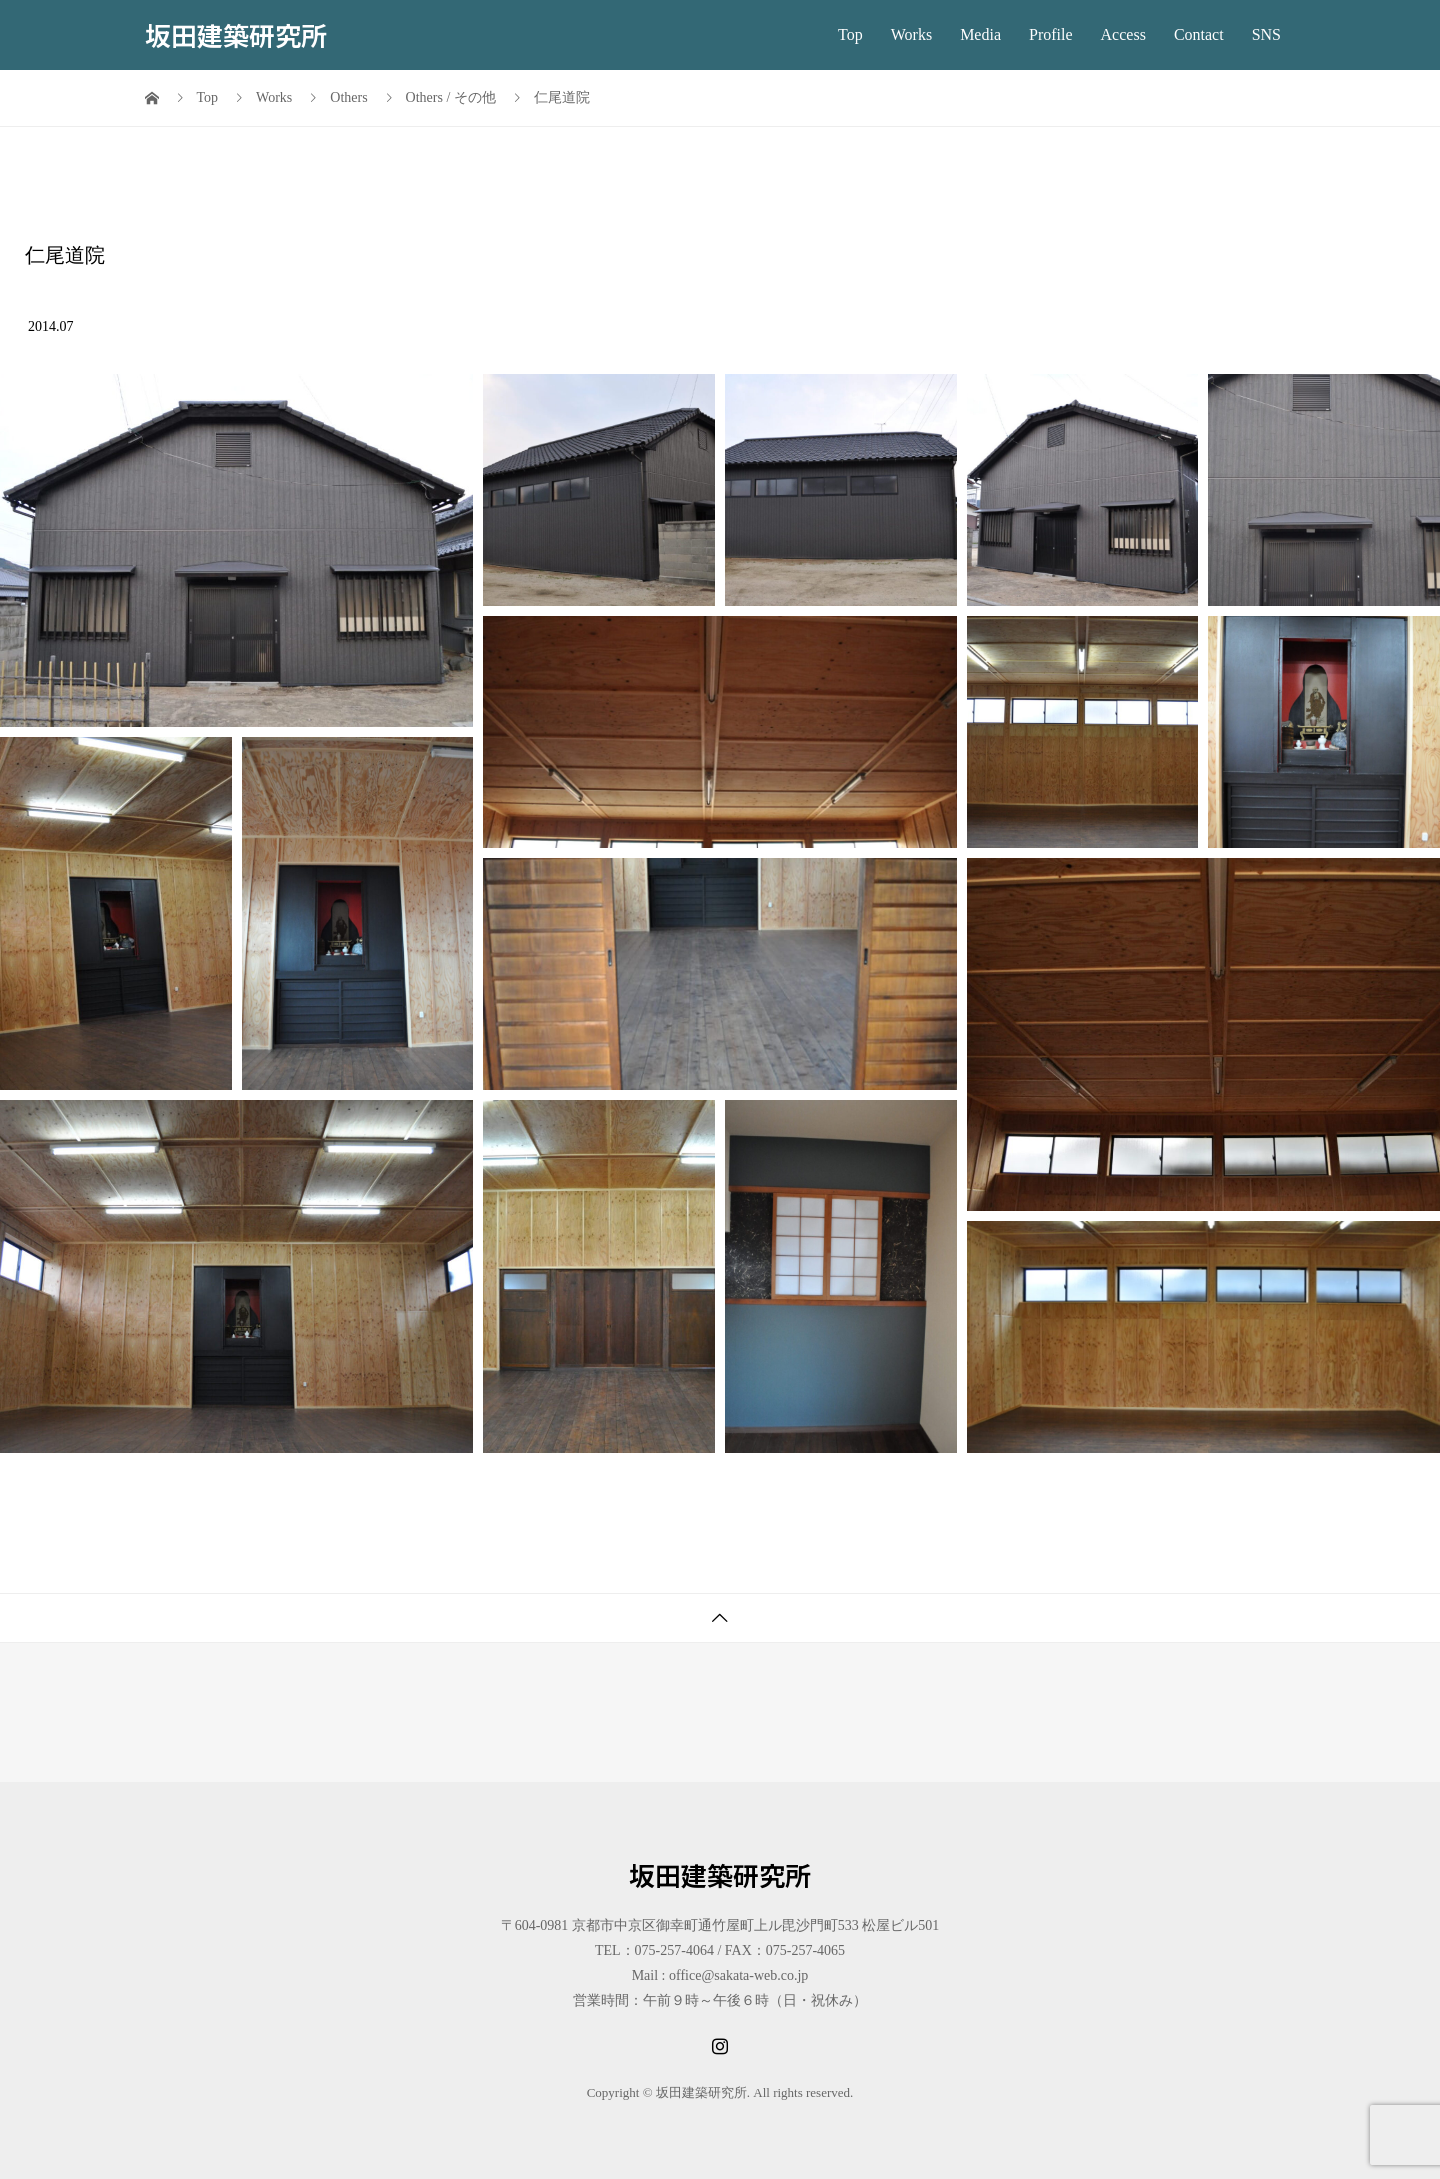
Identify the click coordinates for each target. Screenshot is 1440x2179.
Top (850, 34)
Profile (1051, 34)
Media (980, 34)
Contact (1199, 34)
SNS (1266, 34)
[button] (236, 550)
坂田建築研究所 (236, 34)
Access (1123, 34)
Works (911, 34)
